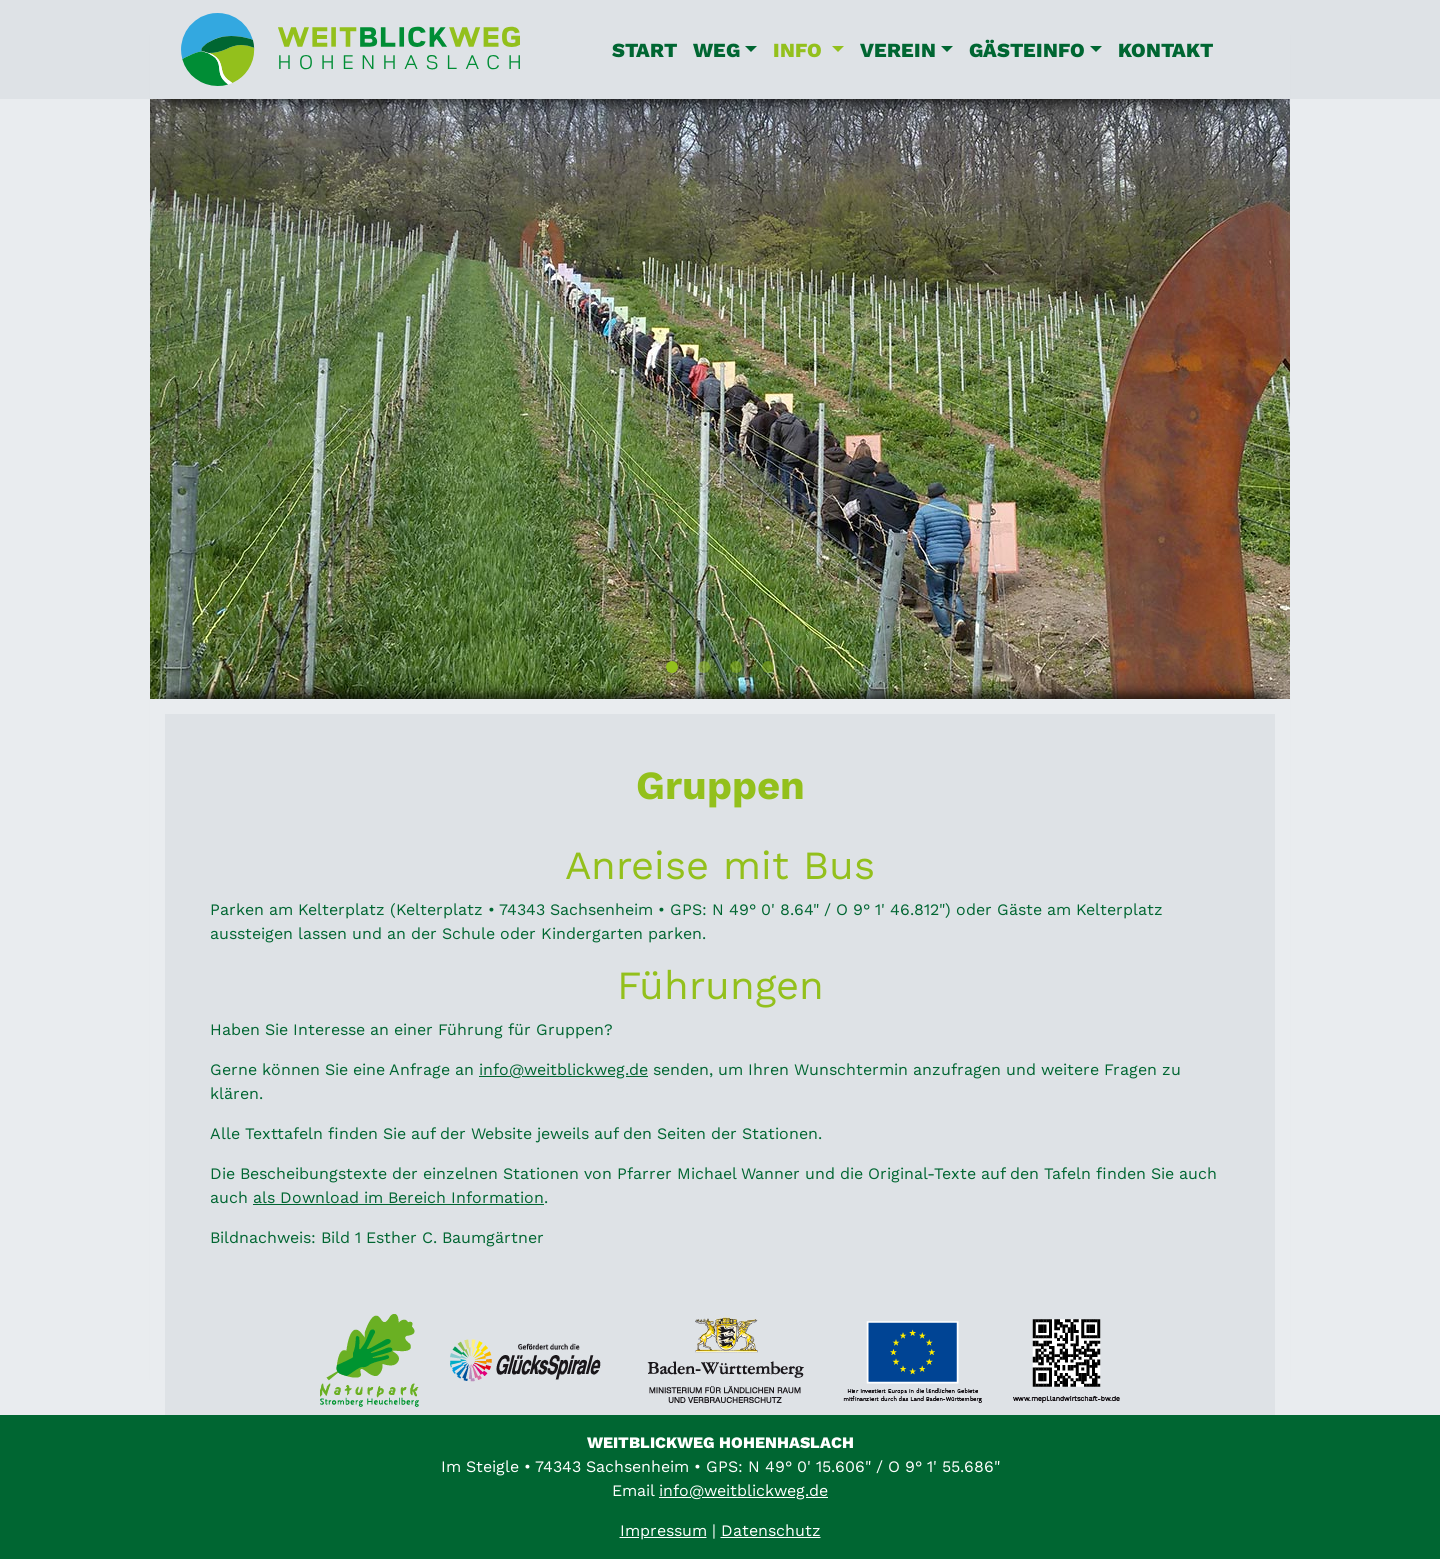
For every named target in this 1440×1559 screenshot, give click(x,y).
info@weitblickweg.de (563, 1069)
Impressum (663, 1530)
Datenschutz (771, 1530)
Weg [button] (716, 50)
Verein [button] (898, 50)
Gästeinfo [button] (1027, 50)
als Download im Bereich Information (398, 1197)
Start (644, 50)
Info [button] (812, 48)
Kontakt (1165, 50)
